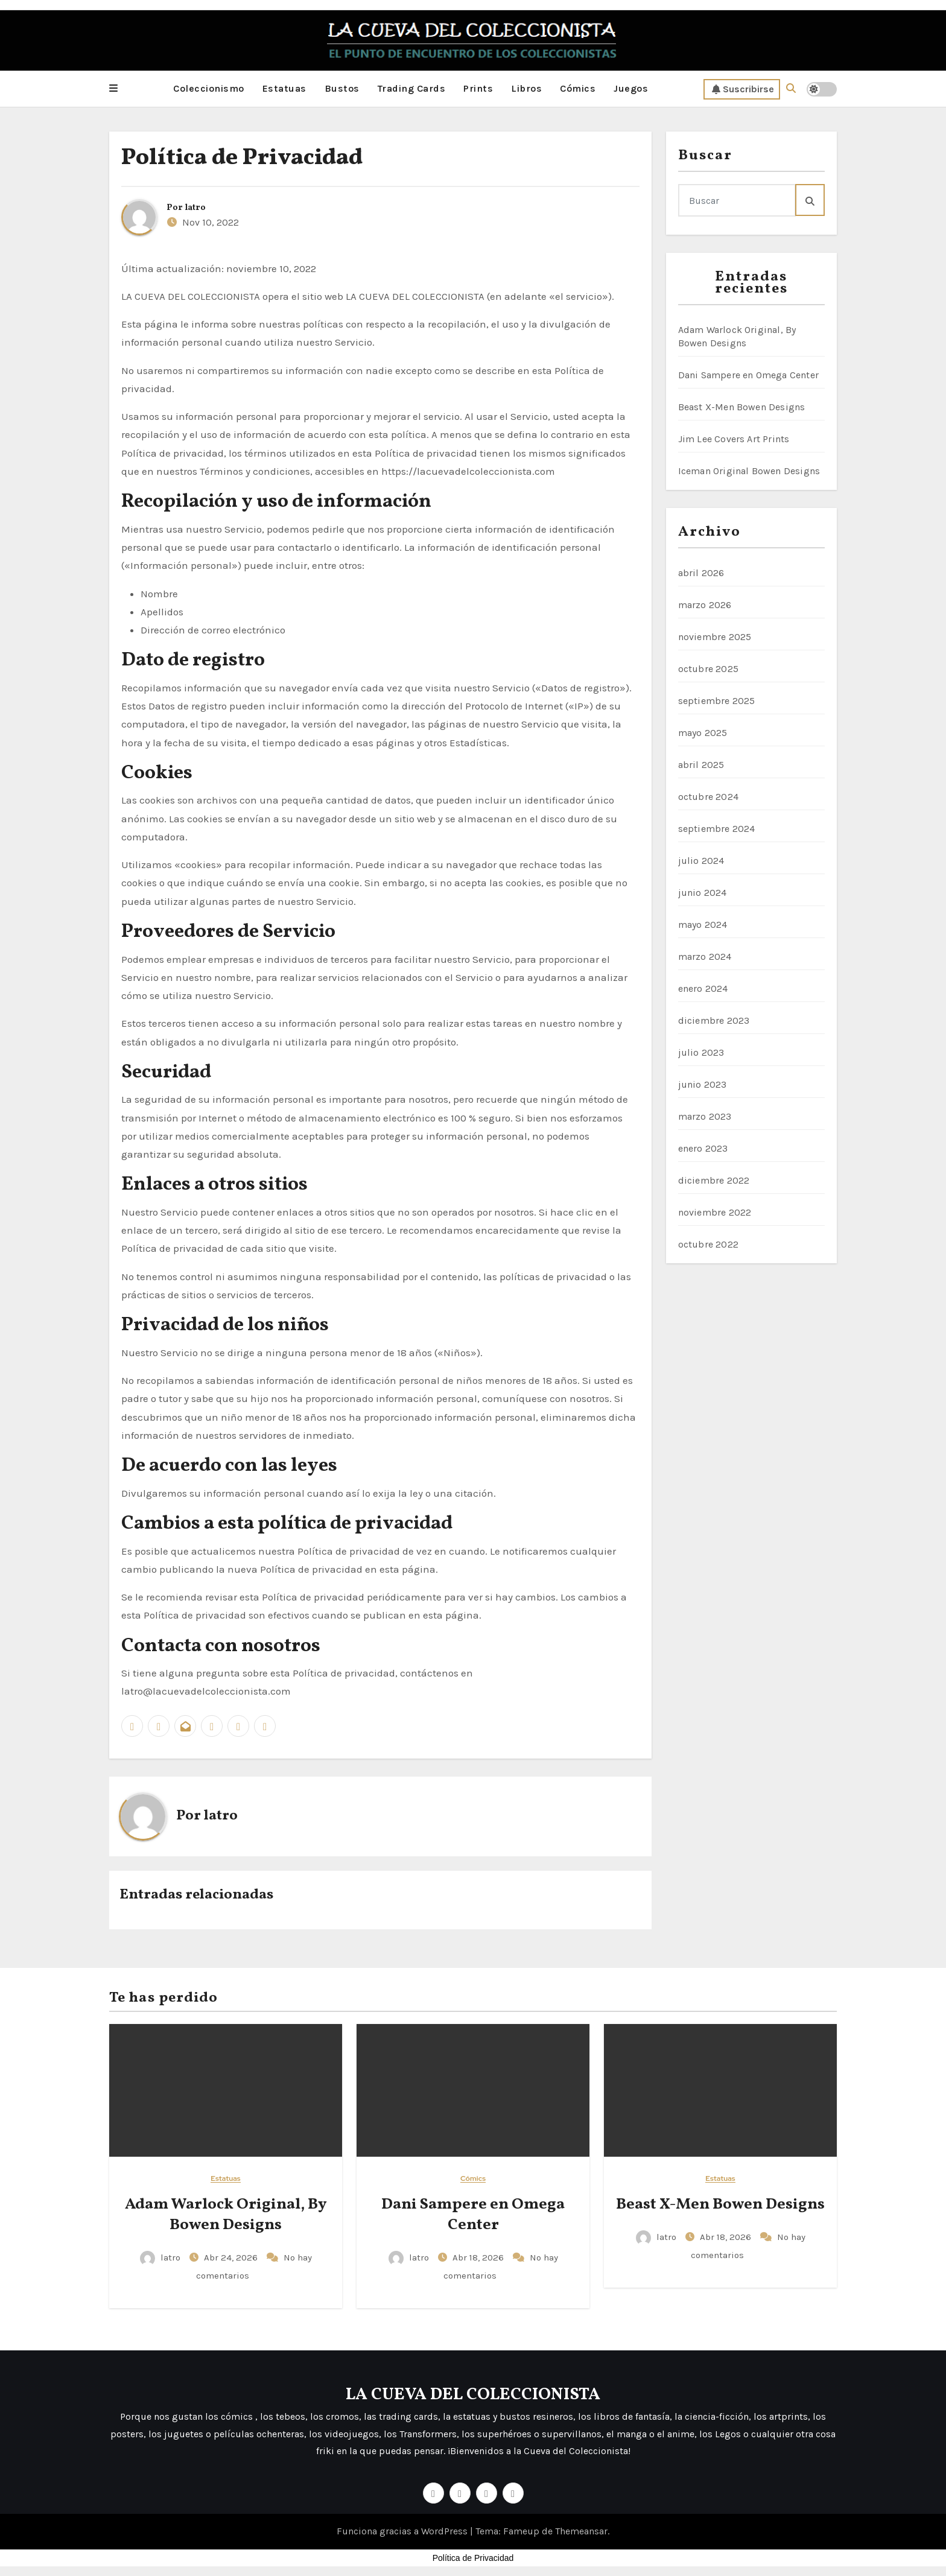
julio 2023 (701, 1052)
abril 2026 (701, 572)
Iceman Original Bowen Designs (749, 470)
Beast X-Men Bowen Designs (741, 406)
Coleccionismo (208, 88)
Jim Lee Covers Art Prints (734, 438)
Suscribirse (743, 89)
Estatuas (284, 88)
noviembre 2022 (715, 1211)
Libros (526, 88)
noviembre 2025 (715, 636)
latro (195, 207)
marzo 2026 (705, 604)
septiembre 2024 (716, 828)
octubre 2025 (708, 668)
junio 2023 (702, 1084)
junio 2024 (702, 892)
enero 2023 (703, 1147)
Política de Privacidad (242, 158)
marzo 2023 (705, 1115)
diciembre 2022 (714, 1179)
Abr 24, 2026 (232, 2256)
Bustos (342, 88)
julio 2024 (701, 860)
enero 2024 (703, 988)
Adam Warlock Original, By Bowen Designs (226, 2214)
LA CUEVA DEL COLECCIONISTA (473, 2394)
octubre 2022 (708, 1243)
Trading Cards (412, 88)
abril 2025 (701, 764)
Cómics (577, 88)
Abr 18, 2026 (479, 2256)
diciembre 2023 (714, 1020)
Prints (478, 88)
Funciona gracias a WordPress (403, 2531)
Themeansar (581, 2531)
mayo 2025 (703, 732)
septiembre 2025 (716, 700)
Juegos (631, 88)
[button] (113, 88)
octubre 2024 (708, 796)
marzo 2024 (705, 956)
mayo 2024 (703, 924)
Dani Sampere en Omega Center (748, 374)
